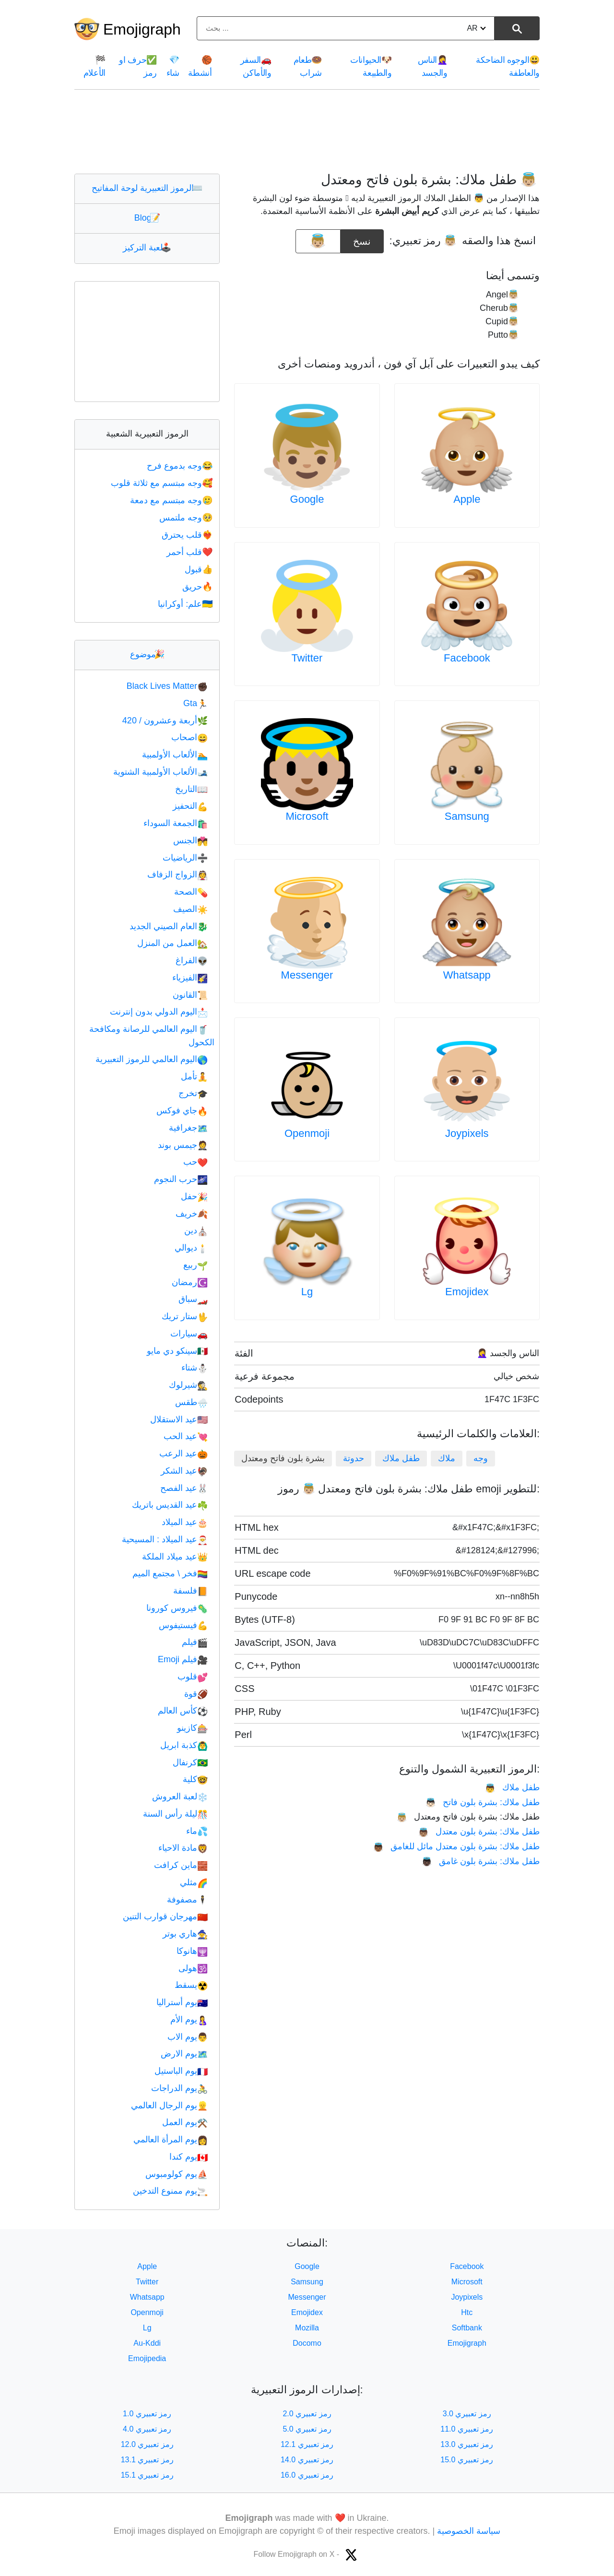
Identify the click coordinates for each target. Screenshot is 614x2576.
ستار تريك (185, 1316)
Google (307, 499)
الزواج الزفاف (177, 874)
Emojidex (466, 1292)
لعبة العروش (180, 1796)
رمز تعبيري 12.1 (307, 2444)
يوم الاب (187, 2037)
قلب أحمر (190, 552)
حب (195, 1162)
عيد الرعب (183, 1453)
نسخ (362, 238)
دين (196, 1230)
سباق (193, 1299)
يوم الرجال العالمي (169, 2105)
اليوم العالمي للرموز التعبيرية (151, 1059)
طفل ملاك (401, 1458)
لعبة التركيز (147, 247)
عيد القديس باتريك (170, 1505)
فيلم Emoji (183, 1659)
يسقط (191, 1985)
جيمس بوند (183, 1145)
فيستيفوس (183, 1625)
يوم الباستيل (181, 2071)
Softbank (467, 2328)
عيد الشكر (184, 1471)
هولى (193, 1968)
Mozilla (307, 2328)
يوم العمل (185, 2122)
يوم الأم (189, 2019)
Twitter (307, 658)
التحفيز (190, 806)
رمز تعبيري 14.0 (307, 2460)
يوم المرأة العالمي (170, 2139)
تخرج (193, 1093)
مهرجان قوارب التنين (165, 1916)
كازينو (192, 1728)
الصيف (190, 909)
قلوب (192, 1676)
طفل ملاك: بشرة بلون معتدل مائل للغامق (456, 1846)
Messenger (307, 975)
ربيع (195, 1265)
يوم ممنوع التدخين (170, 2191)
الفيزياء (190, 977)
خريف (192, 1213)
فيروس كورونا (177, 1608)
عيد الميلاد (185, 1522)
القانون (190, 995)
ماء (197, 1831)
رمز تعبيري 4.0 (147, 2429)
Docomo (307, 2343)
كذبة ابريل (184, 1745)
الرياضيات (185, 858)
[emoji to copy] (318, 241)
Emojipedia (147, 2358)
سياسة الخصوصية (468, 2531)
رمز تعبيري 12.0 (147, 2444)
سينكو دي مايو (177, 1351)
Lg (307, 1292)
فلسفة (190, 1590)
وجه (480, 1458)
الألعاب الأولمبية (175, 754)
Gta (195, 703)
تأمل (194, 1076)
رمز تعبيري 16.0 (307, 2475)
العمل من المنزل (172, 943)
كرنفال (190, 1762)
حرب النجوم (181, 1179)
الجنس (190, 840)
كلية (195, 1779)
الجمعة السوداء (175, 823)
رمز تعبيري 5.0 (307, 2429)
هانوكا (192, 1951)
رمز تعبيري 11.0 (466, 2429)
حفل (194, 1196)
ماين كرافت (181, 1865)
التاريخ (191, 789)
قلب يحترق (188, 535)
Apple (466, 499)
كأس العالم (183, 1710)
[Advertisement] (307, 131)
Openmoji (307, 1133)
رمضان (190, 1282)
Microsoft (306, 816)
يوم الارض (184, 2053)
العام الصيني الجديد (169, 926)
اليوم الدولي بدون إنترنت (159, 1011)
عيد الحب (186, 1436)
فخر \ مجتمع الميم (170, 1573)
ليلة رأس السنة (175, 1814)
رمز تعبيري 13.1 (147, 2460)
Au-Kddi (147, 2343)
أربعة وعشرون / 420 (165, 720)
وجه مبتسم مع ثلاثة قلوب (162, 483)
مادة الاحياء (183, 1848)
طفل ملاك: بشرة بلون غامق (481, 1861)
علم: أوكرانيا (186, 604)
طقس (191, 1402)
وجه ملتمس (186, 517)
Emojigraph (142, 29)
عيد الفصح (184, 1488)
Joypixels (466, 1133)
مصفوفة (187, 1899)
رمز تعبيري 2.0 (307, 2414)
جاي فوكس (182, 1110)
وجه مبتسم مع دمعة (172, 500)
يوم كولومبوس (176, 2174)
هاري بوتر (185, 1933)
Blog (147, 218)
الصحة (191, 892)
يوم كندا (188, 2157)
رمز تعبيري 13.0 (466, 2444)
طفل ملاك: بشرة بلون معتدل (479, 1831)
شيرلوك (188, 1385)
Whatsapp (467, 975)
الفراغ (192, 960)
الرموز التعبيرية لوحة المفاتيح (147, 188)
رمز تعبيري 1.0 (147, 2414)
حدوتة (353, 1458)
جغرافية (188, 1128)
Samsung (467, 816)
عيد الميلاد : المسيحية (165, 1539)
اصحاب (189, 737)
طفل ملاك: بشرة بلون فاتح (482, 1802)
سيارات (189, 1333)
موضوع (147, 654)
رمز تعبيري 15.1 (147, 2475)
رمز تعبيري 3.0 (467, 2414)
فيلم (195, 1642)
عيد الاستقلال (179, 1419)
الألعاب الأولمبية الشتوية (160, 772)
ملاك (446, 1458)
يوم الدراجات (179, 2088)
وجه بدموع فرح (180, 466)
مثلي (194, 1882)
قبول (199, 569)
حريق (198, 586)
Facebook (467, 658)
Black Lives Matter (167, 686)
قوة (196, 1694)
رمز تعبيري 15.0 (466, 2460)
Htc (466, 2312)
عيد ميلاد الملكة (175, 1556)
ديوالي (191, 1248)
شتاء (194, 1367)
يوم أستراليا (182, 2002)
